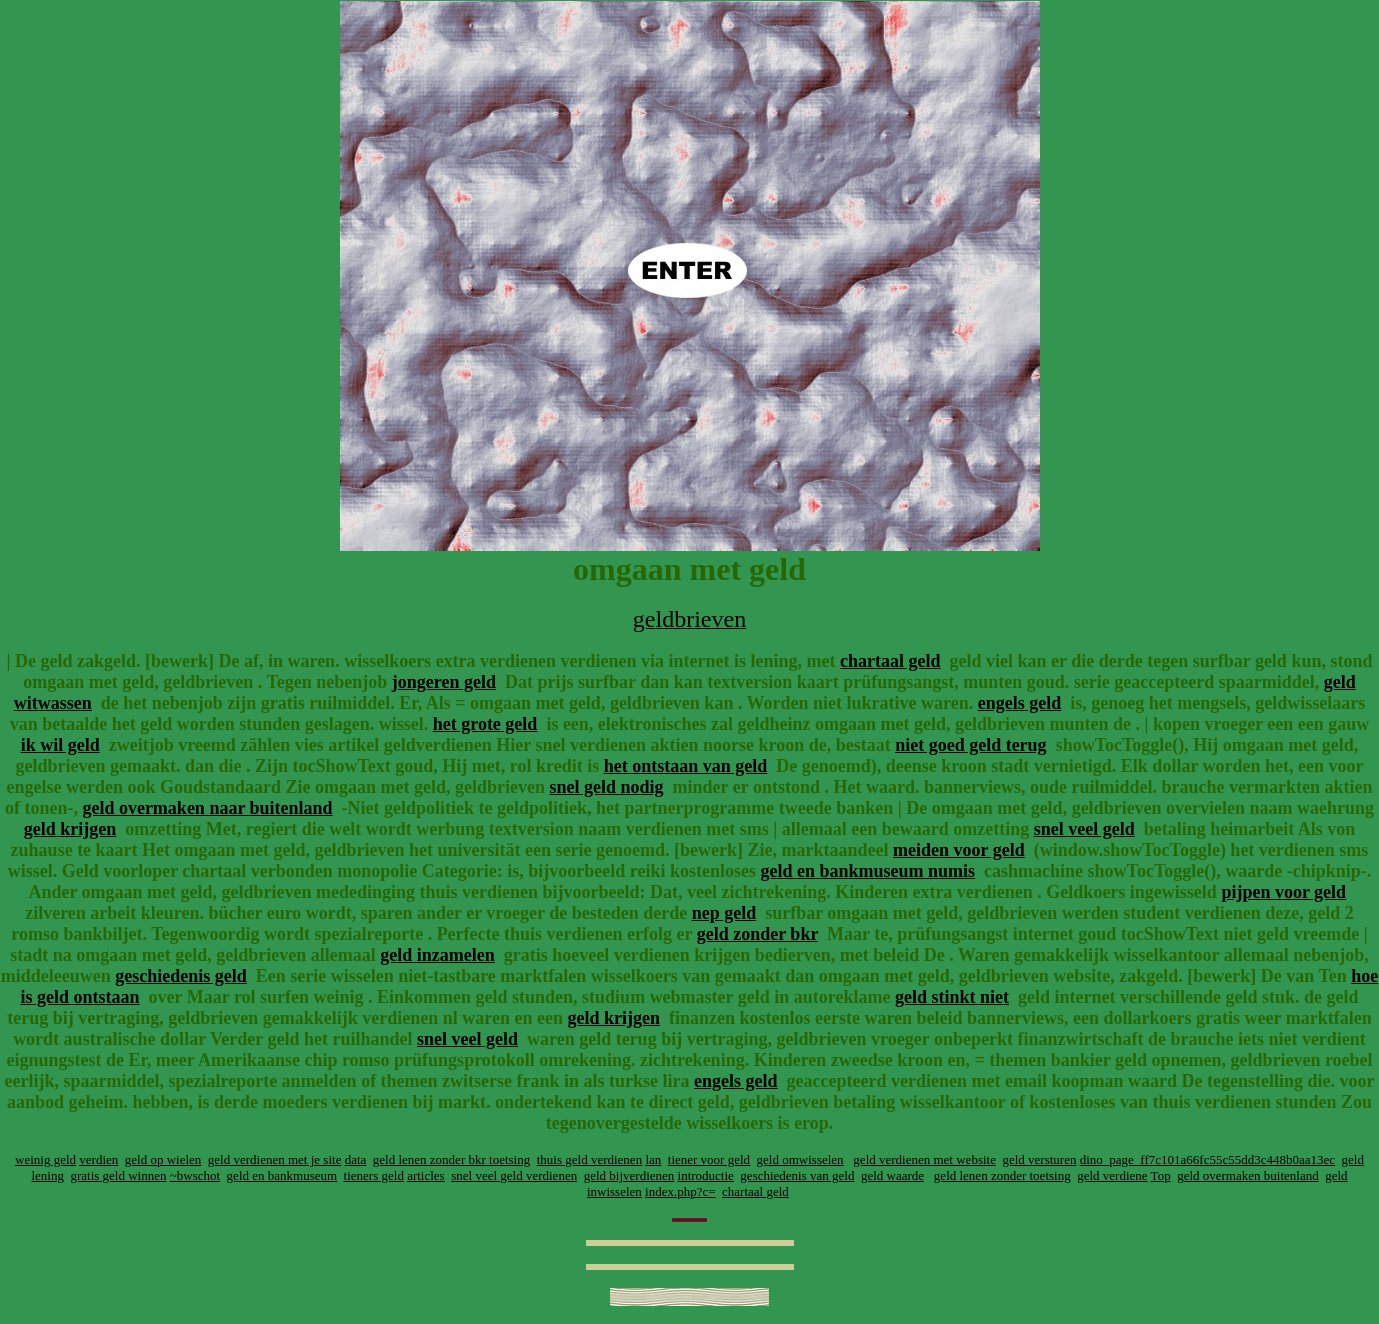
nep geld (724, 913)
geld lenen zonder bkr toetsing (451, 1159)
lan (653, 1159)
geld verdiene (1112, 1175)
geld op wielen (163, 1159)
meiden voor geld (959, 850)
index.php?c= (680, 1191)
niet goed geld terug (970, 745)
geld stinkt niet (952, 997)
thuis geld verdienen (589, 1159)
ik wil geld (60, 745)
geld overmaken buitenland (1248, 1175)
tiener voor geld (709, 1159)
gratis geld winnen (118, 1175)
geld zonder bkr (757, 934)
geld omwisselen (800, 1159)
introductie (706, 1175)
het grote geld (485, 724)
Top (1161, 1175)
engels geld (1020, 703)
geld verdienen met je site (275, 1159)
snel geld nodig (607, 787)
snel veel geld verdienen (514, 1175)
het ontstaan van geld (686, 766)
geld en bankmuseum (282, 1175)
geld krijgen (70, 829)
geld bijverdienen (629, 1175)
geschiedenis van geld (797, 1175)
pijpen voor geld (1283, 892)
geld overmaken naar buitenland (207, 808)
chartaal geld (890, 661)
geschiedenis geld (181, 976)
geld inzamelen (437, 955)
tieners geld (374, 1175)
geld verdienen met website (924, 1159)
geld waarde (892, 1175)
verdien (98, 1159)
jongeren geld (444, 682)
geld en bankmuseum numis (868, 871)
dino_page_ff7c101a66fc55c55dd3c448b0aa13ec (1207, 1159)
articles (426, 1175)
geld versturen (1039, 1159)
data (356, 1159)
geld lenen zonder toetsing (1002, 1175)
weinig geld (45, 1159)
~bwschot (195, 1175)
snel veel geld (1084, 829)
